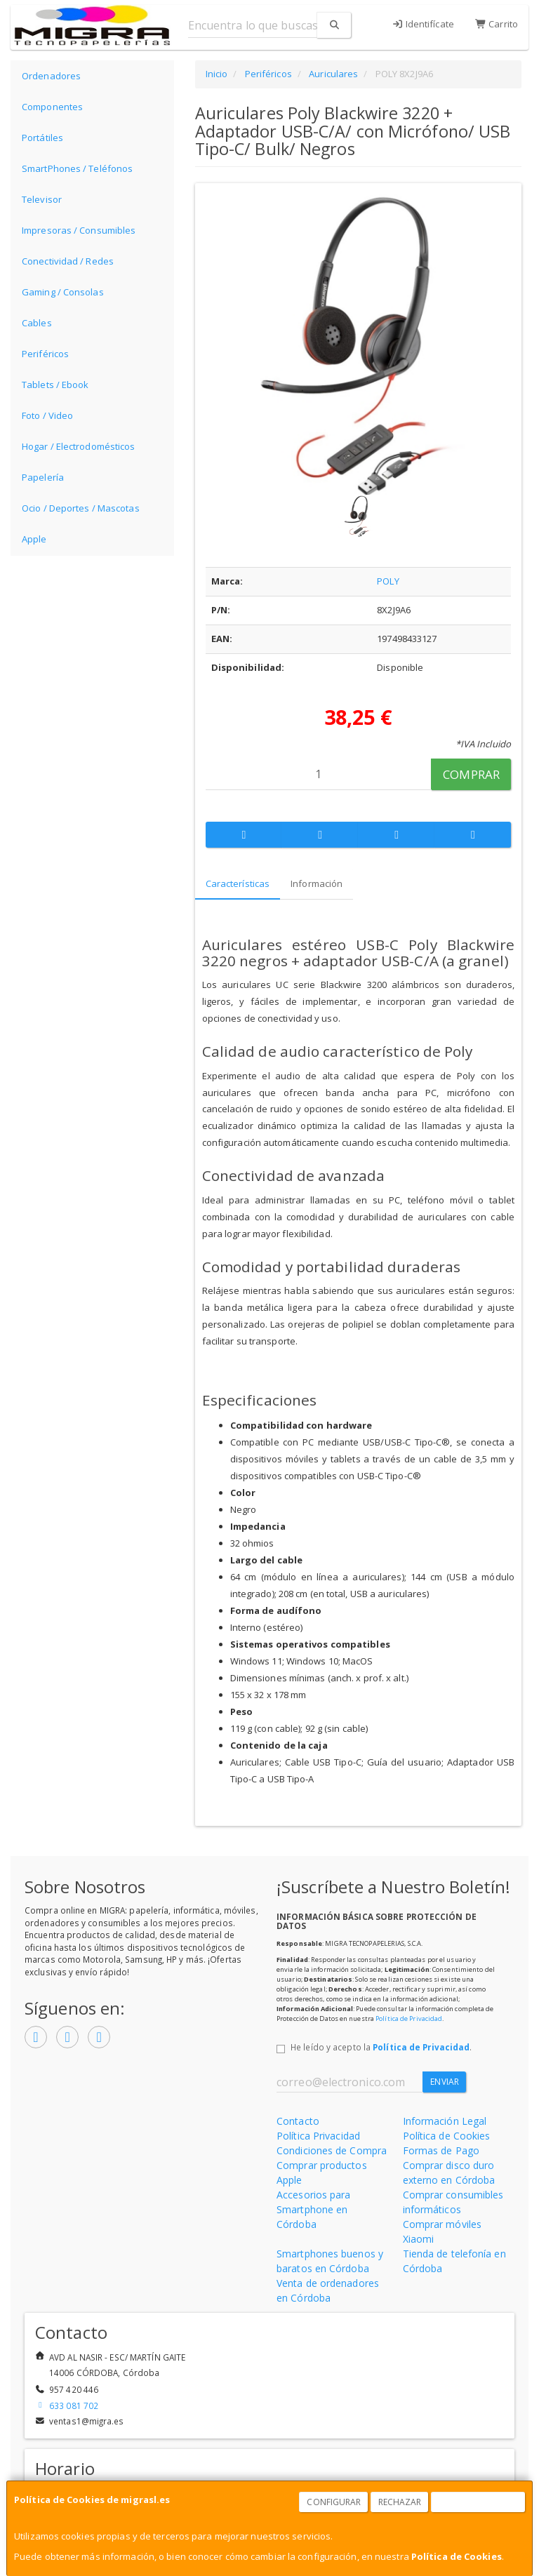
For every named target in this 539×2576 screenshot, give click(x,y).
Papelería (43, 477)
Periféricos (45, 353)
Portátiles (42, 137)
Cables (37, 322)
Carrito (496, 24)
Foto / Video (47, 415)
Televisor (42, 199)
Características (238, 883)
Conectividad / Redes (68, 261)
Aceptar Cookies (479, 2502)
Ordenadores (51, 75)
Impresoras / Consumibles (78, 230)
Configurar (334, 2502)
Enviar (444, 2082)
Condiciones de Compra (332, 2150)
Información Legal (445, 2121)
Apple (34, 539)
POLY (388, 581)
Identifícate (423, 24)
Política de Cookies (456, 2556)
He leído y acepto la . (381, 2047)
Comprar (471, 774)
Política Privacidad (318, 2135)
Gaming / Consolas (63, 292)
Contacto (298, 2121)
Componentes (52, 106)
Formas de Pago (441, 2150)
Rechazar (400, 2502)
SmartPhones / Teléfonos (77, 168)
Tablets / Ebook (55, 384)
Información (316, 883)
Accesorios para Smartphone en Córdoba (314, 2209)
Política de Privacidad (408, 2018)
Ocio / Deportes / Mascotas (81, 508)
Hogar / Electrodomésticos (78, 446)
